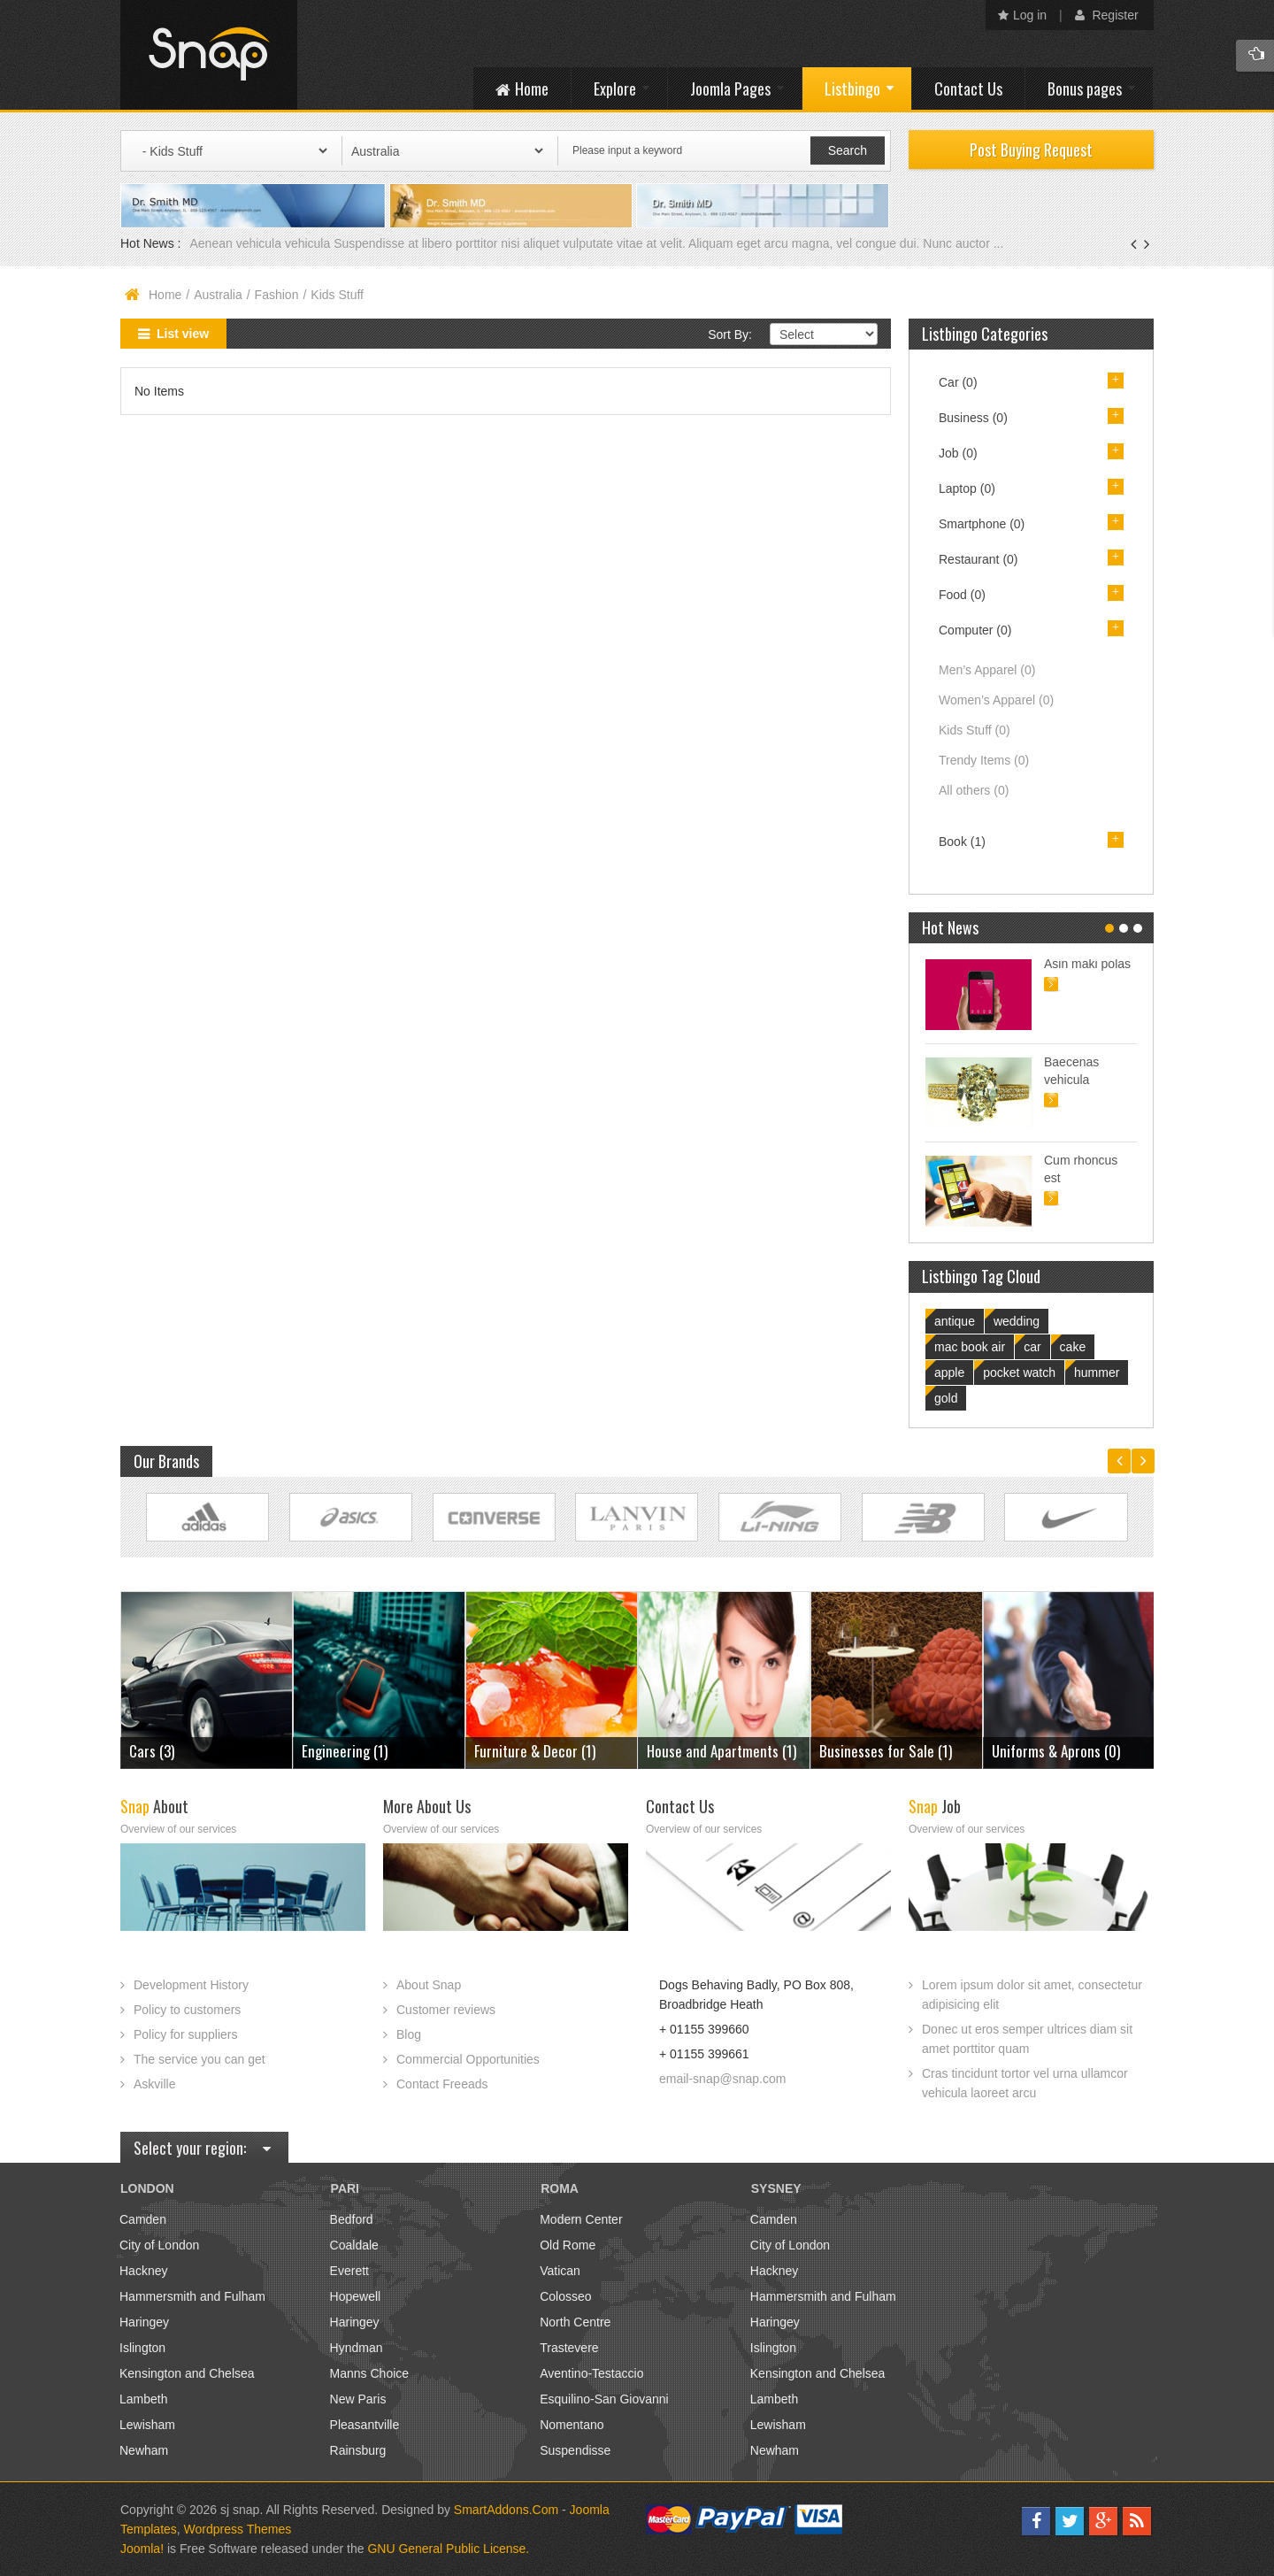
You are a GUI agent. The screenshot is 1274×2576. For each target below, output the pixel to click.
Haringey (144, 2322)
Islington (142, 2348)
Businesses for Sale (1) (885, 1751)
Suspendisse (575, 2450)
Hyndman (356, 2348)
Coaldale (354, 2245)
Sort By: (730, 334)
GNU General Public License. (448, 2548)
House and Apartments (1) (721, 1751)
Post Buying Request (1031, 149)
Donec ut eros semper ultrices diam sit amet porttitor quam (1027, 2039)
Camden (142, 2219)
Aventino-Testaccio (591, 2373)
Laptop (967, 488)
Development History (191, 1985)
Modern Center (581, 2219)
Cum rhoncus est (1080, 1169)
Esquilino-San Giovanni (604, 2399)
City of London (159, 2245)
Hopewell (355, 2296)
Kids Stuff (974, 730)
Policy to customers (187, 2010)
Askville (154, 2084)
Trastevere (569, 2348)
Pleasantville (365, 2425)
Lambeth (143, 2399)
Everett (349, 2271)
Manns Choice (370, 2373)
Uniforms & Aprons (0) (1056, 1751)
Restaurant (978, 559)
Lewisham (147, 2425)
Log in (1022, 15)
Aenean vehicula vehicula (261, 243)
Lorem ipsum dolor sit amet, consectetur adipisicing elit (1032, 1994)
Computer (975, 630)
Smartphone (982, 524)
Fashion (277, 295)
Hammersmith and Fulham (192, 2296)
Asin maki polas (1087, 964)
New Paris (358, 2399)
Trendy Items (984, 760)
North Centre (575, 2322)
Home (165, 295)
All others (974, 790)
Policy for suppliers (186, 2034)
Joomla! (142, 2548)
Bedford (351, 2219)
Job (958, 453)
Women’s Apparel (996, 700)
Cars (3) (151, 1751)
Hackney (143, 2271)
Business (973, 418)
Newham (143, 2450)
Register (1107, 15)
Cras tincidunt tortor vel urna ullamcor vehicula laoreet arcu (1025, 2083)
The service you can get (199, 2059)
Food (962, 595)
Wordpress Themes (238, 2529)
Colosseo (565, 2296)
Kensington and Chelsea (187, 2373)
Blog (408, 2034)
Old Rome (567, 2245)
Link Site (207, 1517)
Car (958, 382)
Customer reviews (445, 2010)
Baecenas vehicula (1071, 1071)
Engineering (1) (345, 1751)
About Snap (428, 1985)
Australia (218, 295)
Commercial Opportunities (468, 2059)
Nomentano (571, 2425)
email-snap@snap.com (722, 2079)
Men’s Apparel (987, 670)
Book (962, 841)
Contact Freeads (442, 2084)
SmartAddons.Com (506, 2510)
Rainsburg (358, 2450)
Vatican (560, 2271)
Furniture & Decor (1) (534, 1751)
